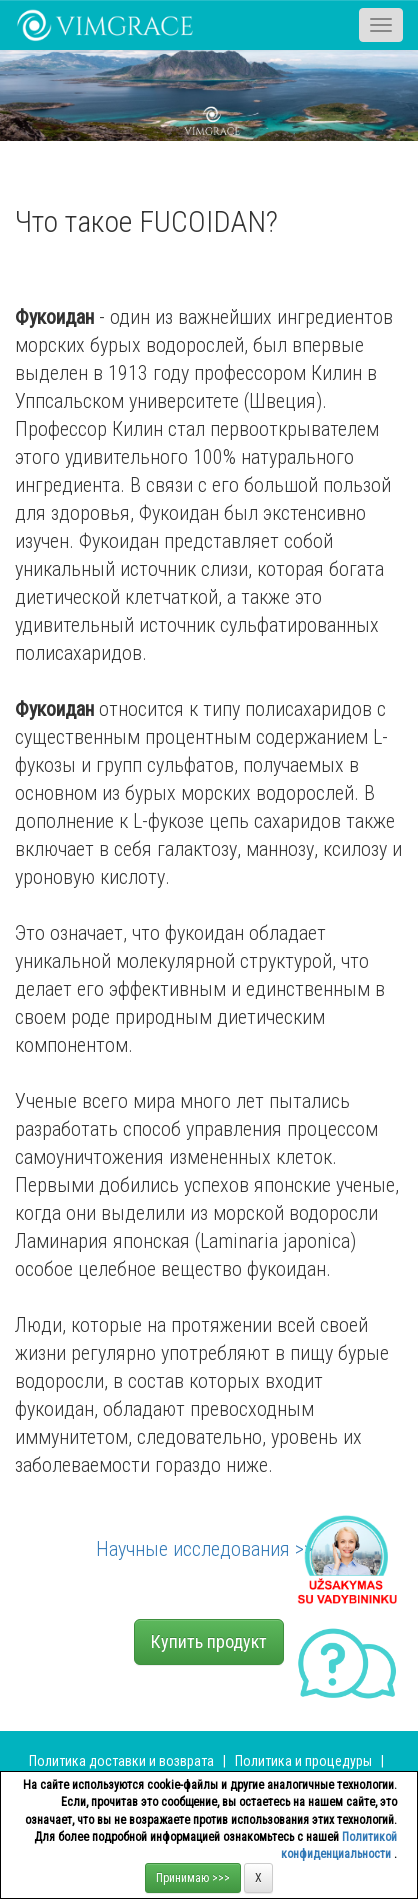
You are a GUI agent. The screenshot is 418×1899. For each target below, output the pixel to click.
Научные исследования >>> (209, 1549)
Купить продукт (209, 1641)
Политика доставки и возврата (121, 1761)
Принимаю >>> (193, 1878)
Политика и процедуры (305, 1761)
